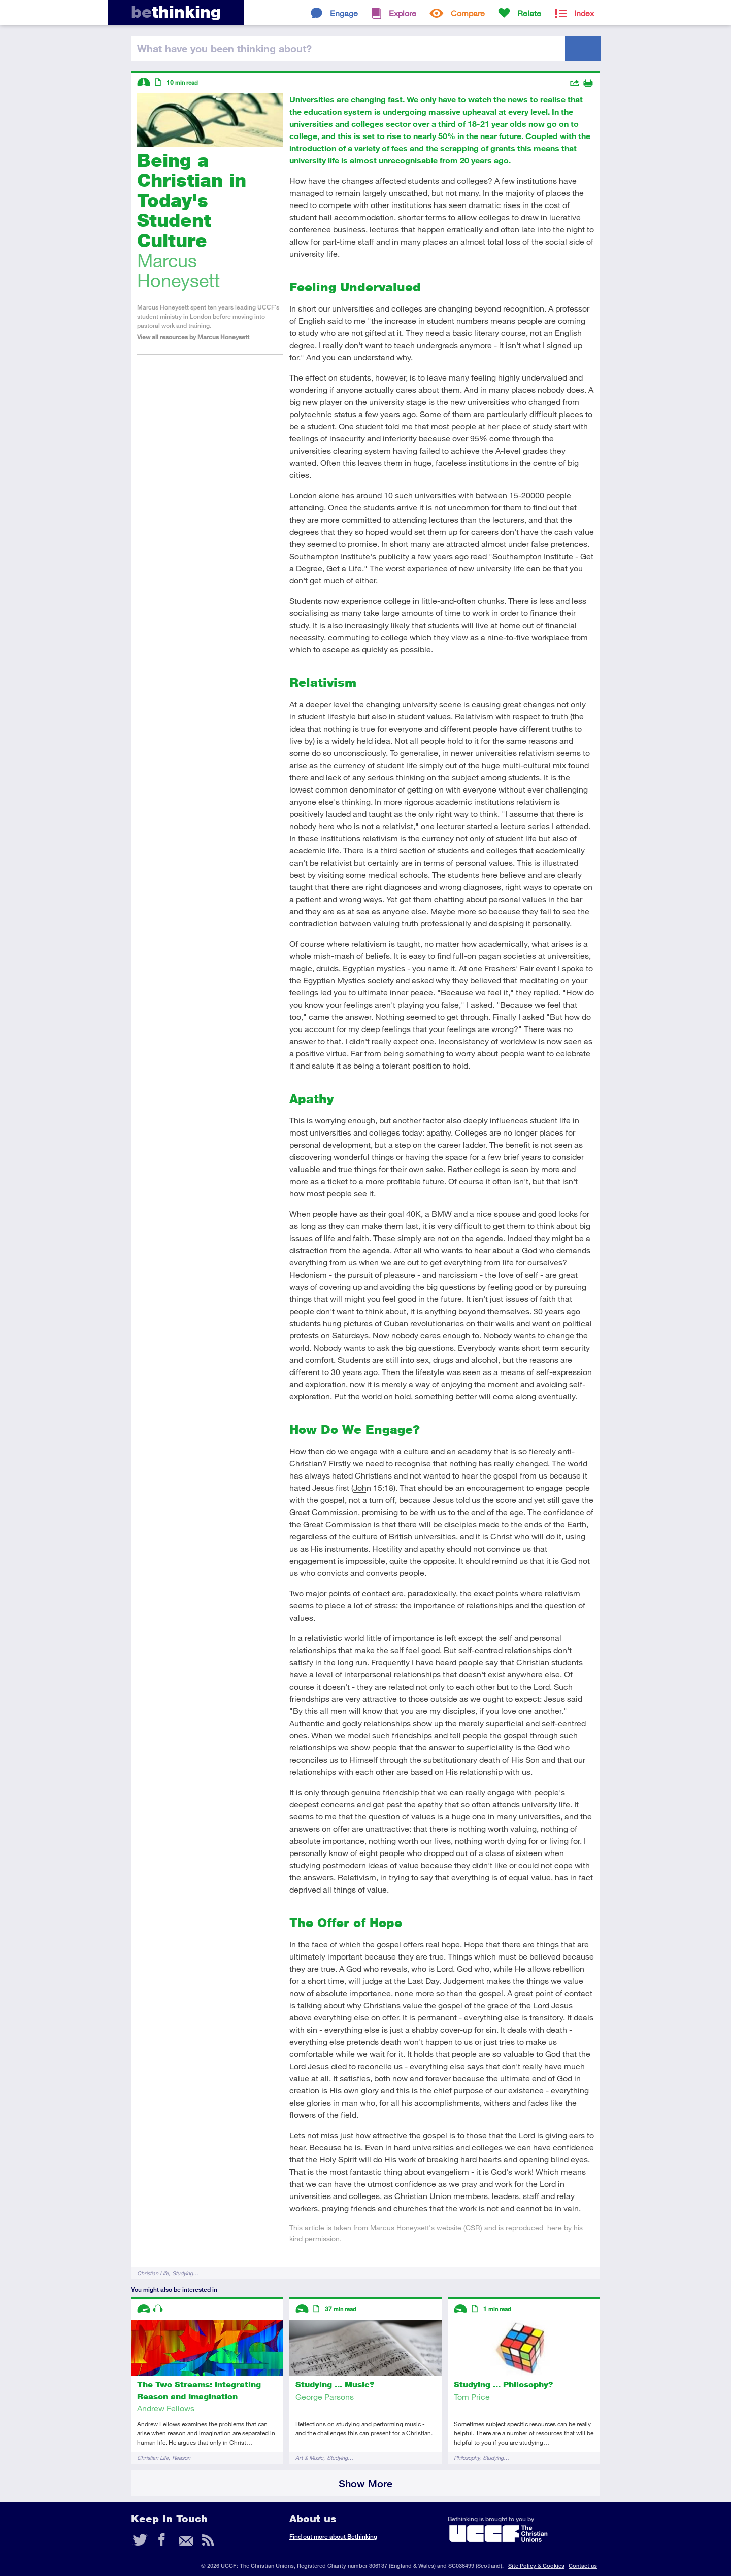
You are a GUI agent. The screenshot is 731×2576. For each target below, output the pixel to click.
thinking (176, 12)
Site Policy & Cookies (536, 2565)
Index (584, 13)
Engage (344, 13)
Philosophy (466, 2457)
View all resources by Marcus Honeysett (193, 337)
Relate (529, 13)
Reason (181, 2457)
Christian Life (153, 2273)
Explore (402, 13)
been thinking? (224, 48)
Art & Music (309, 2457)
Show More (365, 2483)
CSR (473, 2227)
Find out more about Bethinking (333, 2536)
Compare (468, 13)
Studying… (185, 2273)
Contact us (583, 2565)
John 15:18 (373, 1487)
